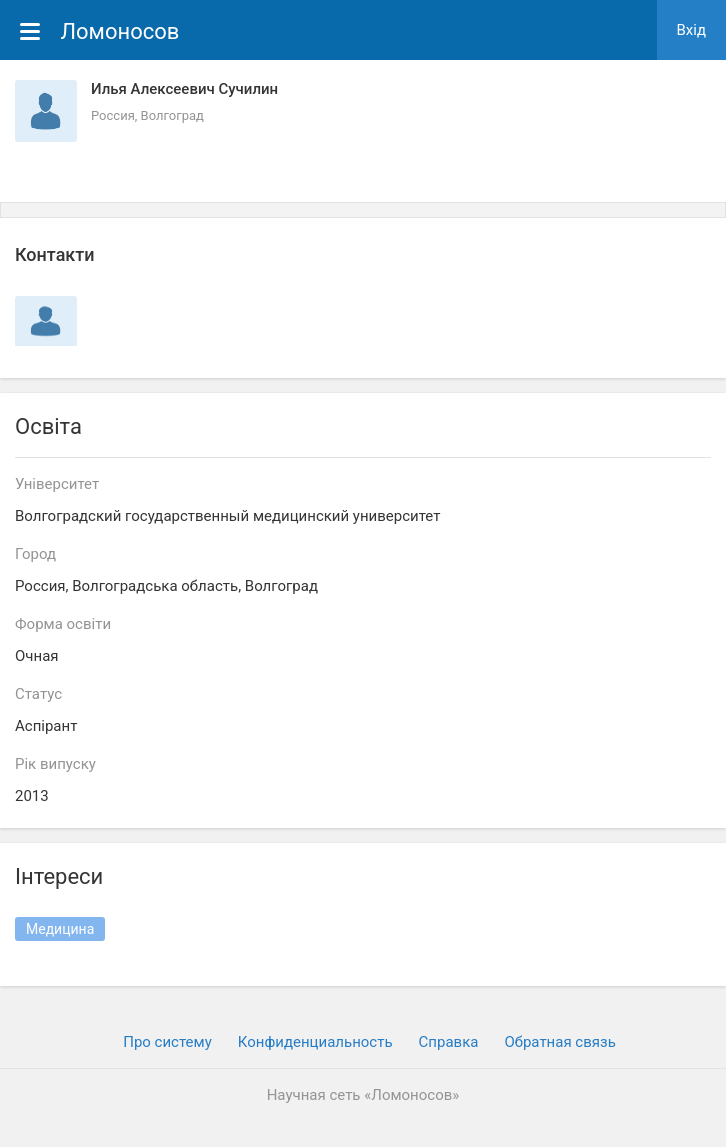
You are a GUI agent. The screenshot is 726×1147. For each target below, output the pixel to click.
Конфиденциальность (315, 1042)
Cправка (449, 1042)
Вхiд (692, 30)
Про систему (167, 1042)
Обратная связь (559, 1042)
